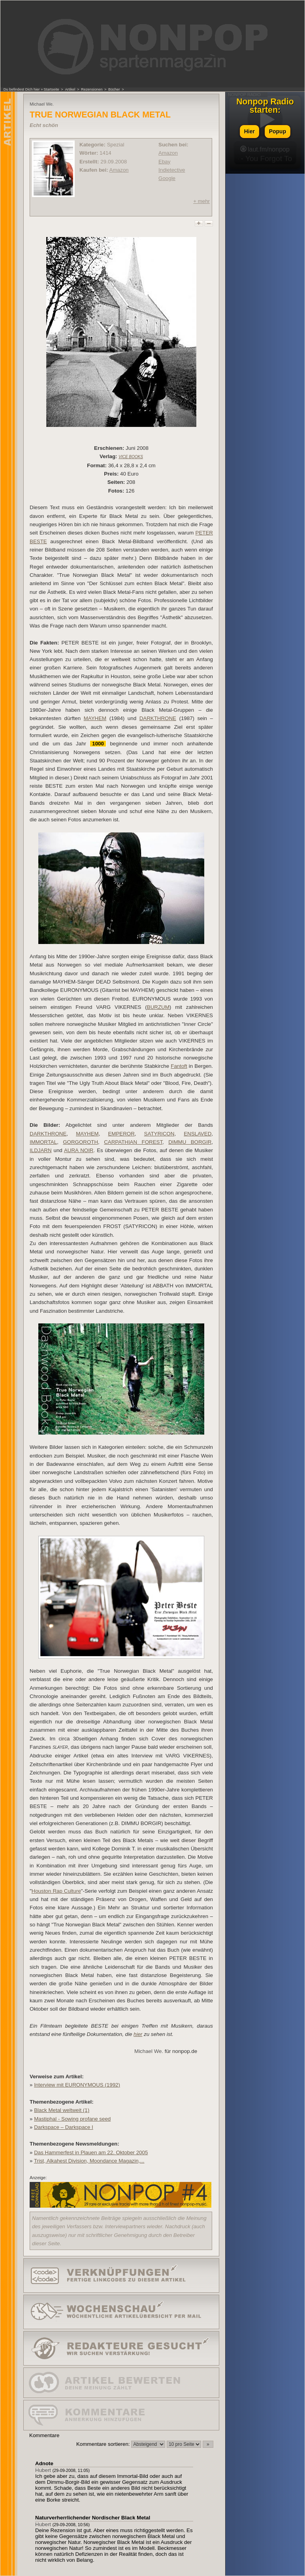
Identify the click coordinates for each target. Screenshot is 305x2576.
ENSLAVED (197, 1134)
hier (138, 2034)
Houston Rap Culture (56, 1891)
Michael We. (148, 2051)
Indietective (171, 170)
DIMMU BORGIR (189, 1142)
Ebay (164, 162)
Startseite (51, 89)
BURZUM (158, 1007)
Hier (249, 131)
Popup (277, 131)
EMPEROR (121, 1134)
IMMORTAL (43, 1142)
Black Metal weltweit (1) (61, 2110)
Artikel (70, 89)
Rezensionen (91, 89)
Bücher (114, 89)
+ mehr (201, 201)
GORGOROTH (80, 1142)
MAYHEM (95, 718)
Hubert (43, 2470)
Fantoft (179, 1066)
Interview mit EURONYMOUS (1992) (77, 2085)
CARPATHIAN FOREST (133, 1142)
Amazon (119, 170)
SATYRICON (159, 1134)
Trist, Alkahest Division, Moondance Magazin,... (89, 2161)
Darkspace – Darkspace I (63, 2127)
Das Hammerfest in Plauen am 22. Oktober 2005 (91, 2152)
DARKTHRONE (157, 718)
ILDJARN (41, 1150)
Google (166, 178)
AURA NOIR (79, 1150)
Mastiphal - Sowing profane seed (72, 2119)
